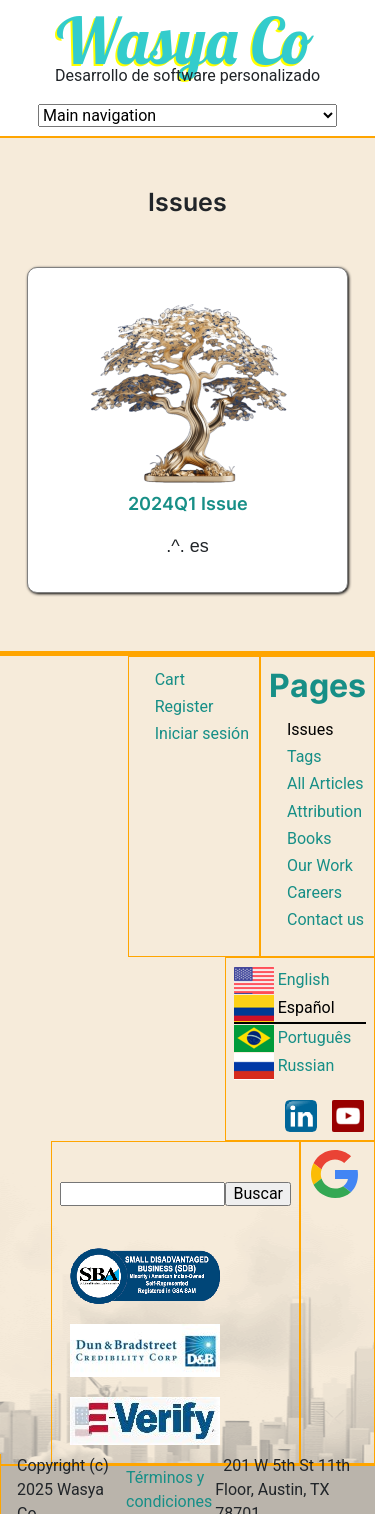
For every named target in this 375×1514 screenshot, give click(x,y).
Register (184, 706)
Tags (304, 756)
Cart (170, 679)
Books (309, 838)
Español (306, 1007)
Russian (306, 1065)
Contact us (325, 919)
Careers (314, 892)
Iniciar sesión (202, 733)
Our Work (320, 865)
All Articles (325, 783)
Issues (310, 729)
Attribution (324, 811)
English (304, 979)
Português (315, 1037)
